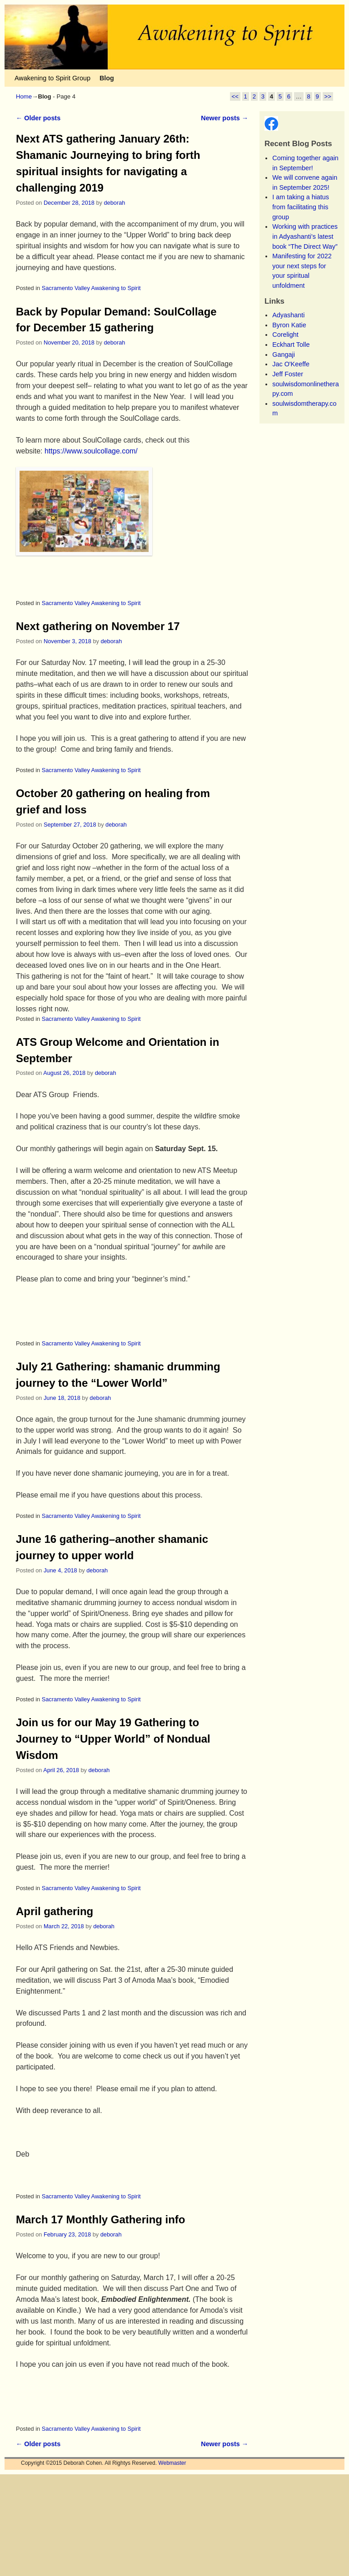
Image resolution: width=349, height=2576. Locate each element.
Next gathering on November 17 (97, 626)
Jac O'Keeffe (290, 364)
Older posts (38, 118)
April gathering (54, 1911)
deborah (114, 202)
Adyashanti (288, 315)
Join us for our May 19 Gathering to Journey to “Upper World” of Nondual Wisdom (113, 1738)
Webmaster (172, 2463)
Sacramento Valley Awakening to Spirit (91, 288)
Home (24, 96)
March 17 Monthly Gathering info (100, 2219)
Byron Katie (289, 325)
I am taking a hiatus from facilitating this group (300, 206)
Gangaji (283, 354)
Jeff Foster (287, 374)
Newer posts (224, 118)
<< (235, 96)
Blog (107, 78)
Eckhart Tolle (290, 344)
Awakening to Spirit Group (52, 78)
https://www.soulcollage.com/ (91, 451)
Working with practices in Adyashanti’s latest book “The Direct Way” (305, 236)
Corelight (285, 334)
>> (327, 96)
